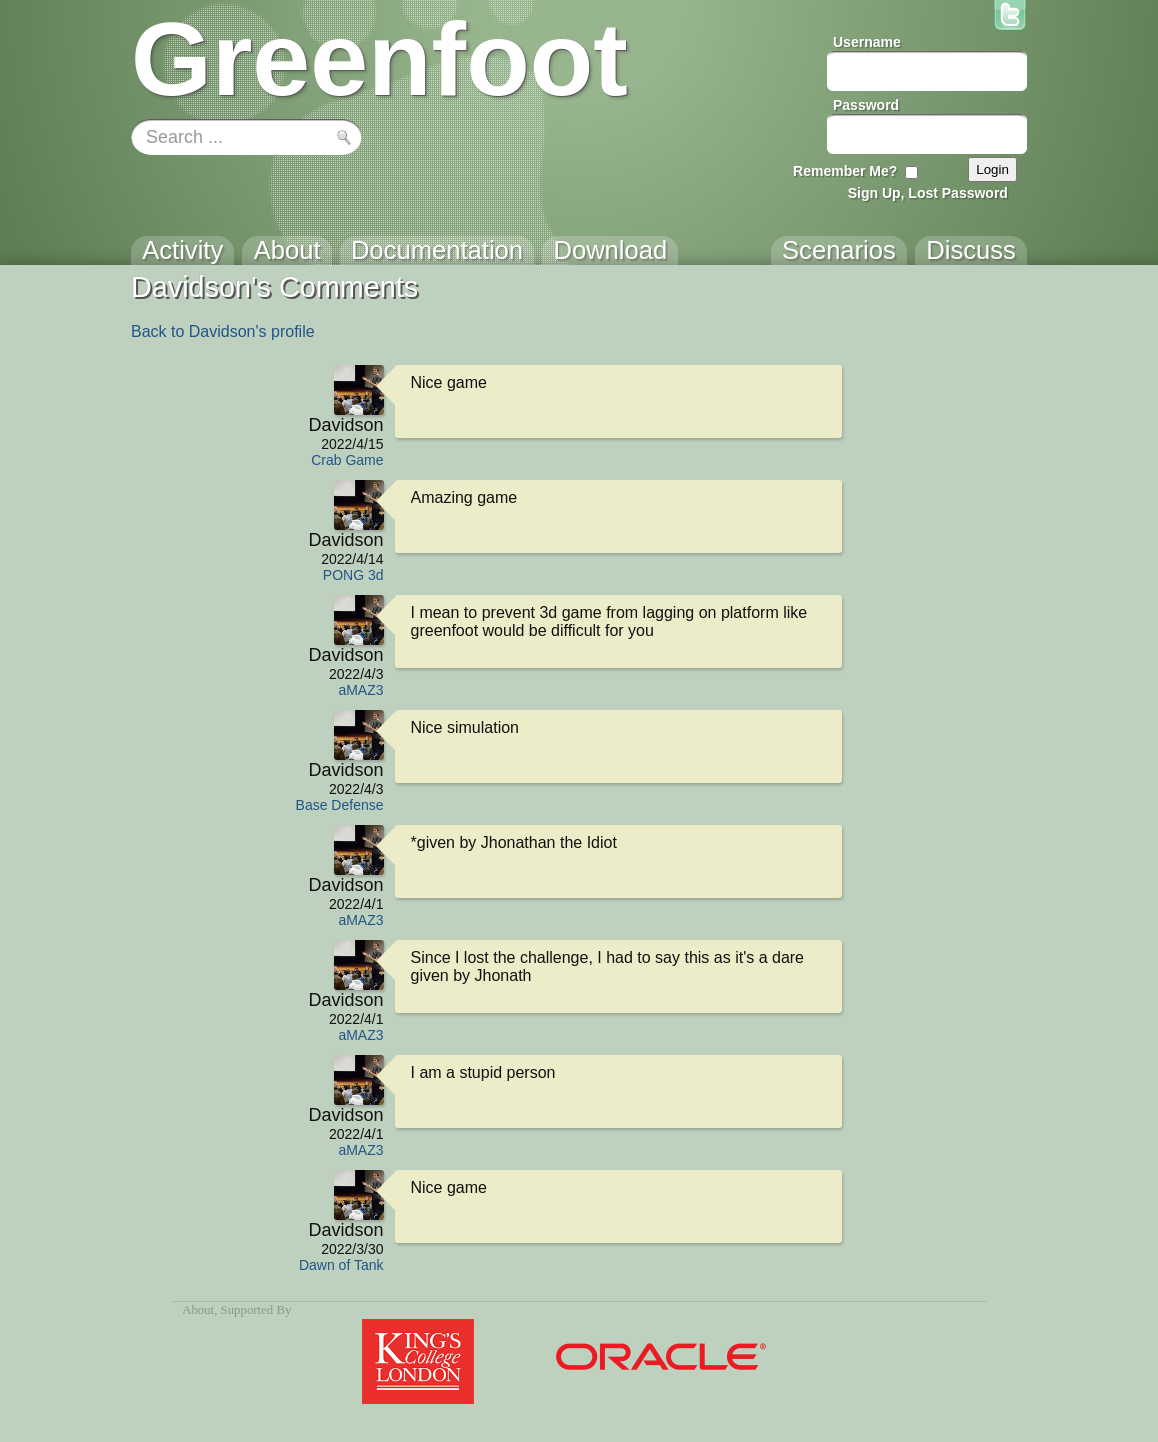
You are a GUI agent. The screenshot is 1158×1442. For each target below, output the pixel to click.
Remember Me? (845, 171)
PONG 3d (353, 575)
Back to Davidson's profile (223, 331)
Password (866, 105)
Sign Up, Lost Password (928, 193)
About (198, 1310)
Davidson (345, 425)
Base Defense (340, 805)
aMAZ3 (360, 690)
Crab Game (347, 460)
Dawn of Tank (341, 1265)
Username (867, 42)
